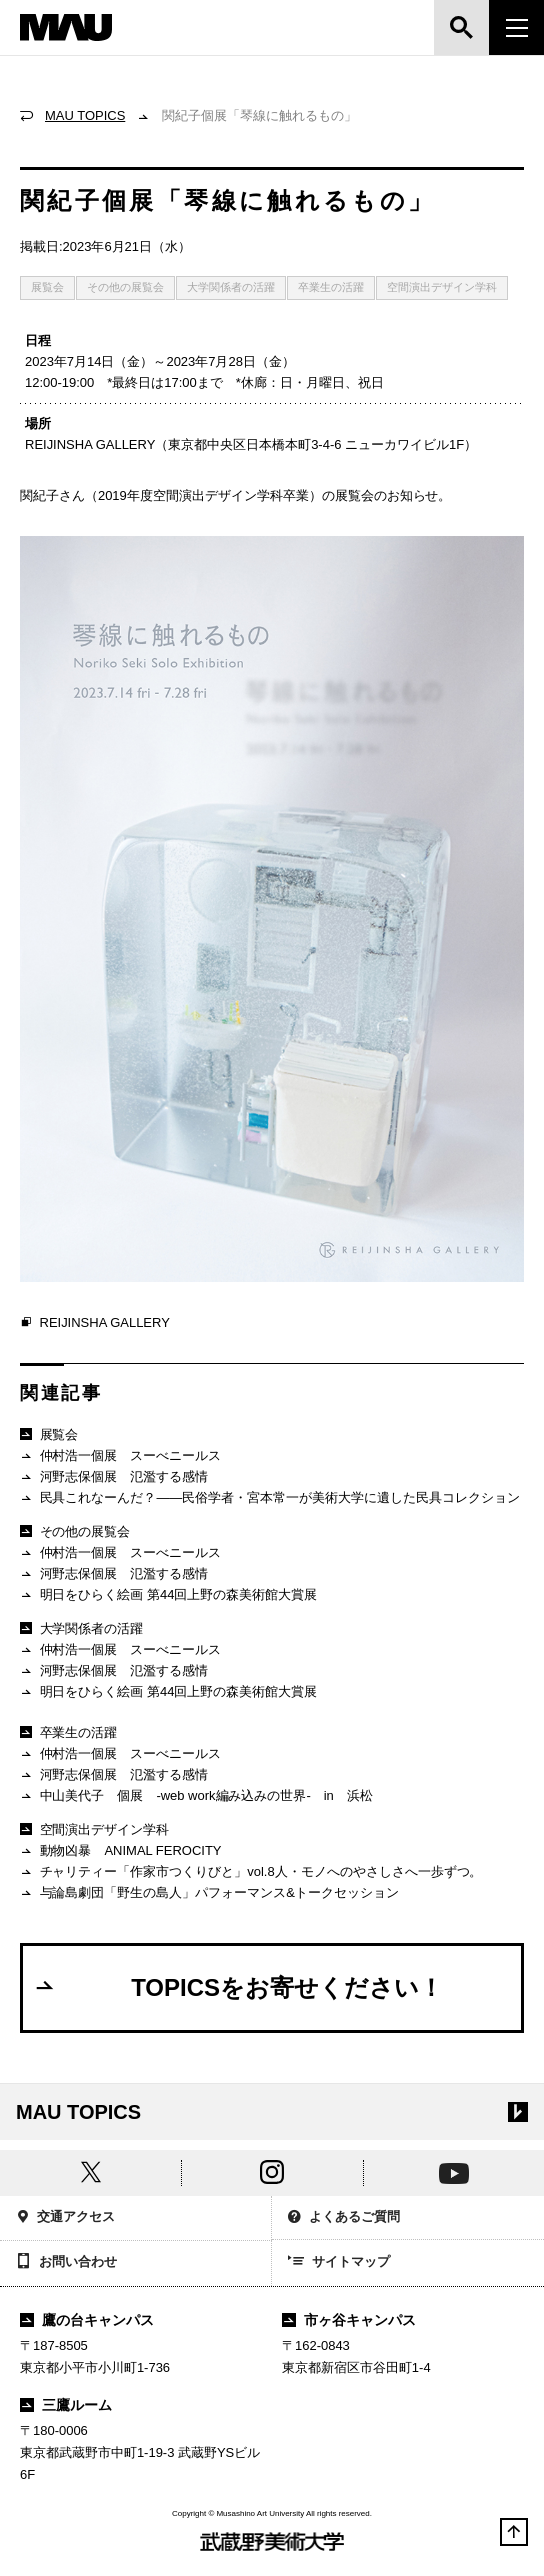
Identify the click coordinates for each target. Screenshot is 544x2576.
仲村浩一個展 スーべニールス (120, 1456)
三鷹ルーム (66, 2405)
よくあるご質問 (344, 2218)
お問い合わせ (66, 2263)
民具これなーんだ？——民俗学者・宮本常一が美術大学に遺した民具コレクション (270, 1498)
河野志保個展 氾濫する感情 (114, 1477)
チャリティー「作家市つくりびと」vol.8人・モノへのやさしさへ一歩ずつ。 (251, 1872)
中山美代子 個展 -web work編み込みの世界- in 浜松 (196, 1796)
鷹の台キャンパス (87, 2320)
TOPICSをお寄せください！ (238, 1987)
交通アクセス (65, 2218)
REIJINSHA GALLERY (95, 1323)
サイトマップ (339, 2263)
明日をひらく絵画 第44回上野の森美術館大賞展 (168, 1595)
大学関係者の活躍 (231, 287)
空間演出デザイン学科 (442, 287)
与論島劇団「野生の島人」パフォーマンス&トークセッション (209, 1893)
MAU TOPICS (85, 115)
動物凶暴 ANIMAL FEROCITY (121, 1851)
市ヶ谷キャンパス (349, 2320)
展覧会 (47, 287)
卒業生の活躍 (331, 287)
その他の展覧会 (125, 287)
